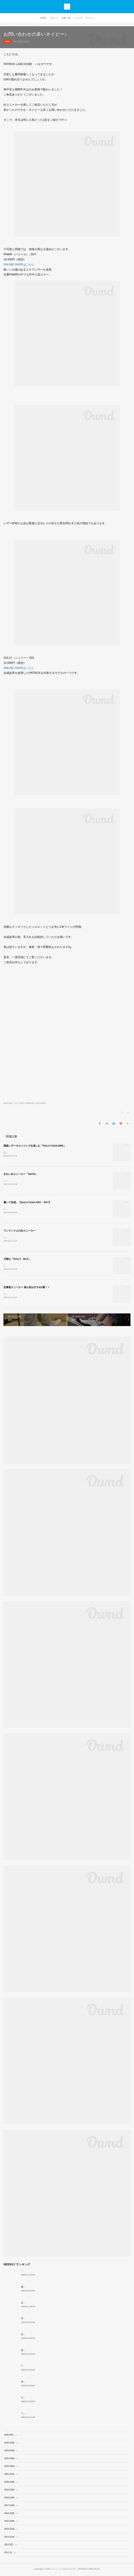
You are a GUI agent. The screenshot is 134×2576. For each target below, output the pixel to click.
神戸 (7, 41)
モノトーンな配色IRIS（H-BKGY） (37, 2399)
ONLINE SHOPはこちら (19, 264)
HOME (43, 18)
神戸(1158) (8, 1103)
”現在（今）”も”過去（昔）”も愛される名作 (41, 2272)
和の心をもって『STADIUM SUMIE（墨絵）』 (43, 2383)
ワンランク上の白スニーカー (20, 1231)
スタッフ (54, 18)
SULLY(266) (40, 1103)
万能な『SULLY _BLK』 (17, 1260)
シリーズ (78, 18)
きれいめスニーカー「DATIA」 (21, 1174)
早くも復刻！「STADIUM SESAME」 (39, 2320)
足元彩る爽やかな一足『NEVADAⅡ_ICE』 (41, 2304)
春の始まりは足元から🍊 (33, 2351)
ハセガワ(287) (18, 1103)
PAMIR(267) (30, 1103)
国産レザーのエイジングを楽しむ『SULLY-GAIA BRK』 (35, 1145)
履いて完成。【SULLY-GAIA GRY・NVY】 (27, 1202)
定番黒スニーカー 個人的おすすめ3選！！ (27, 1288)
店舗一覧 (66, 18)
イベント (90, 18)
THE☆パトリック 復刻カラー (36, 2367)
